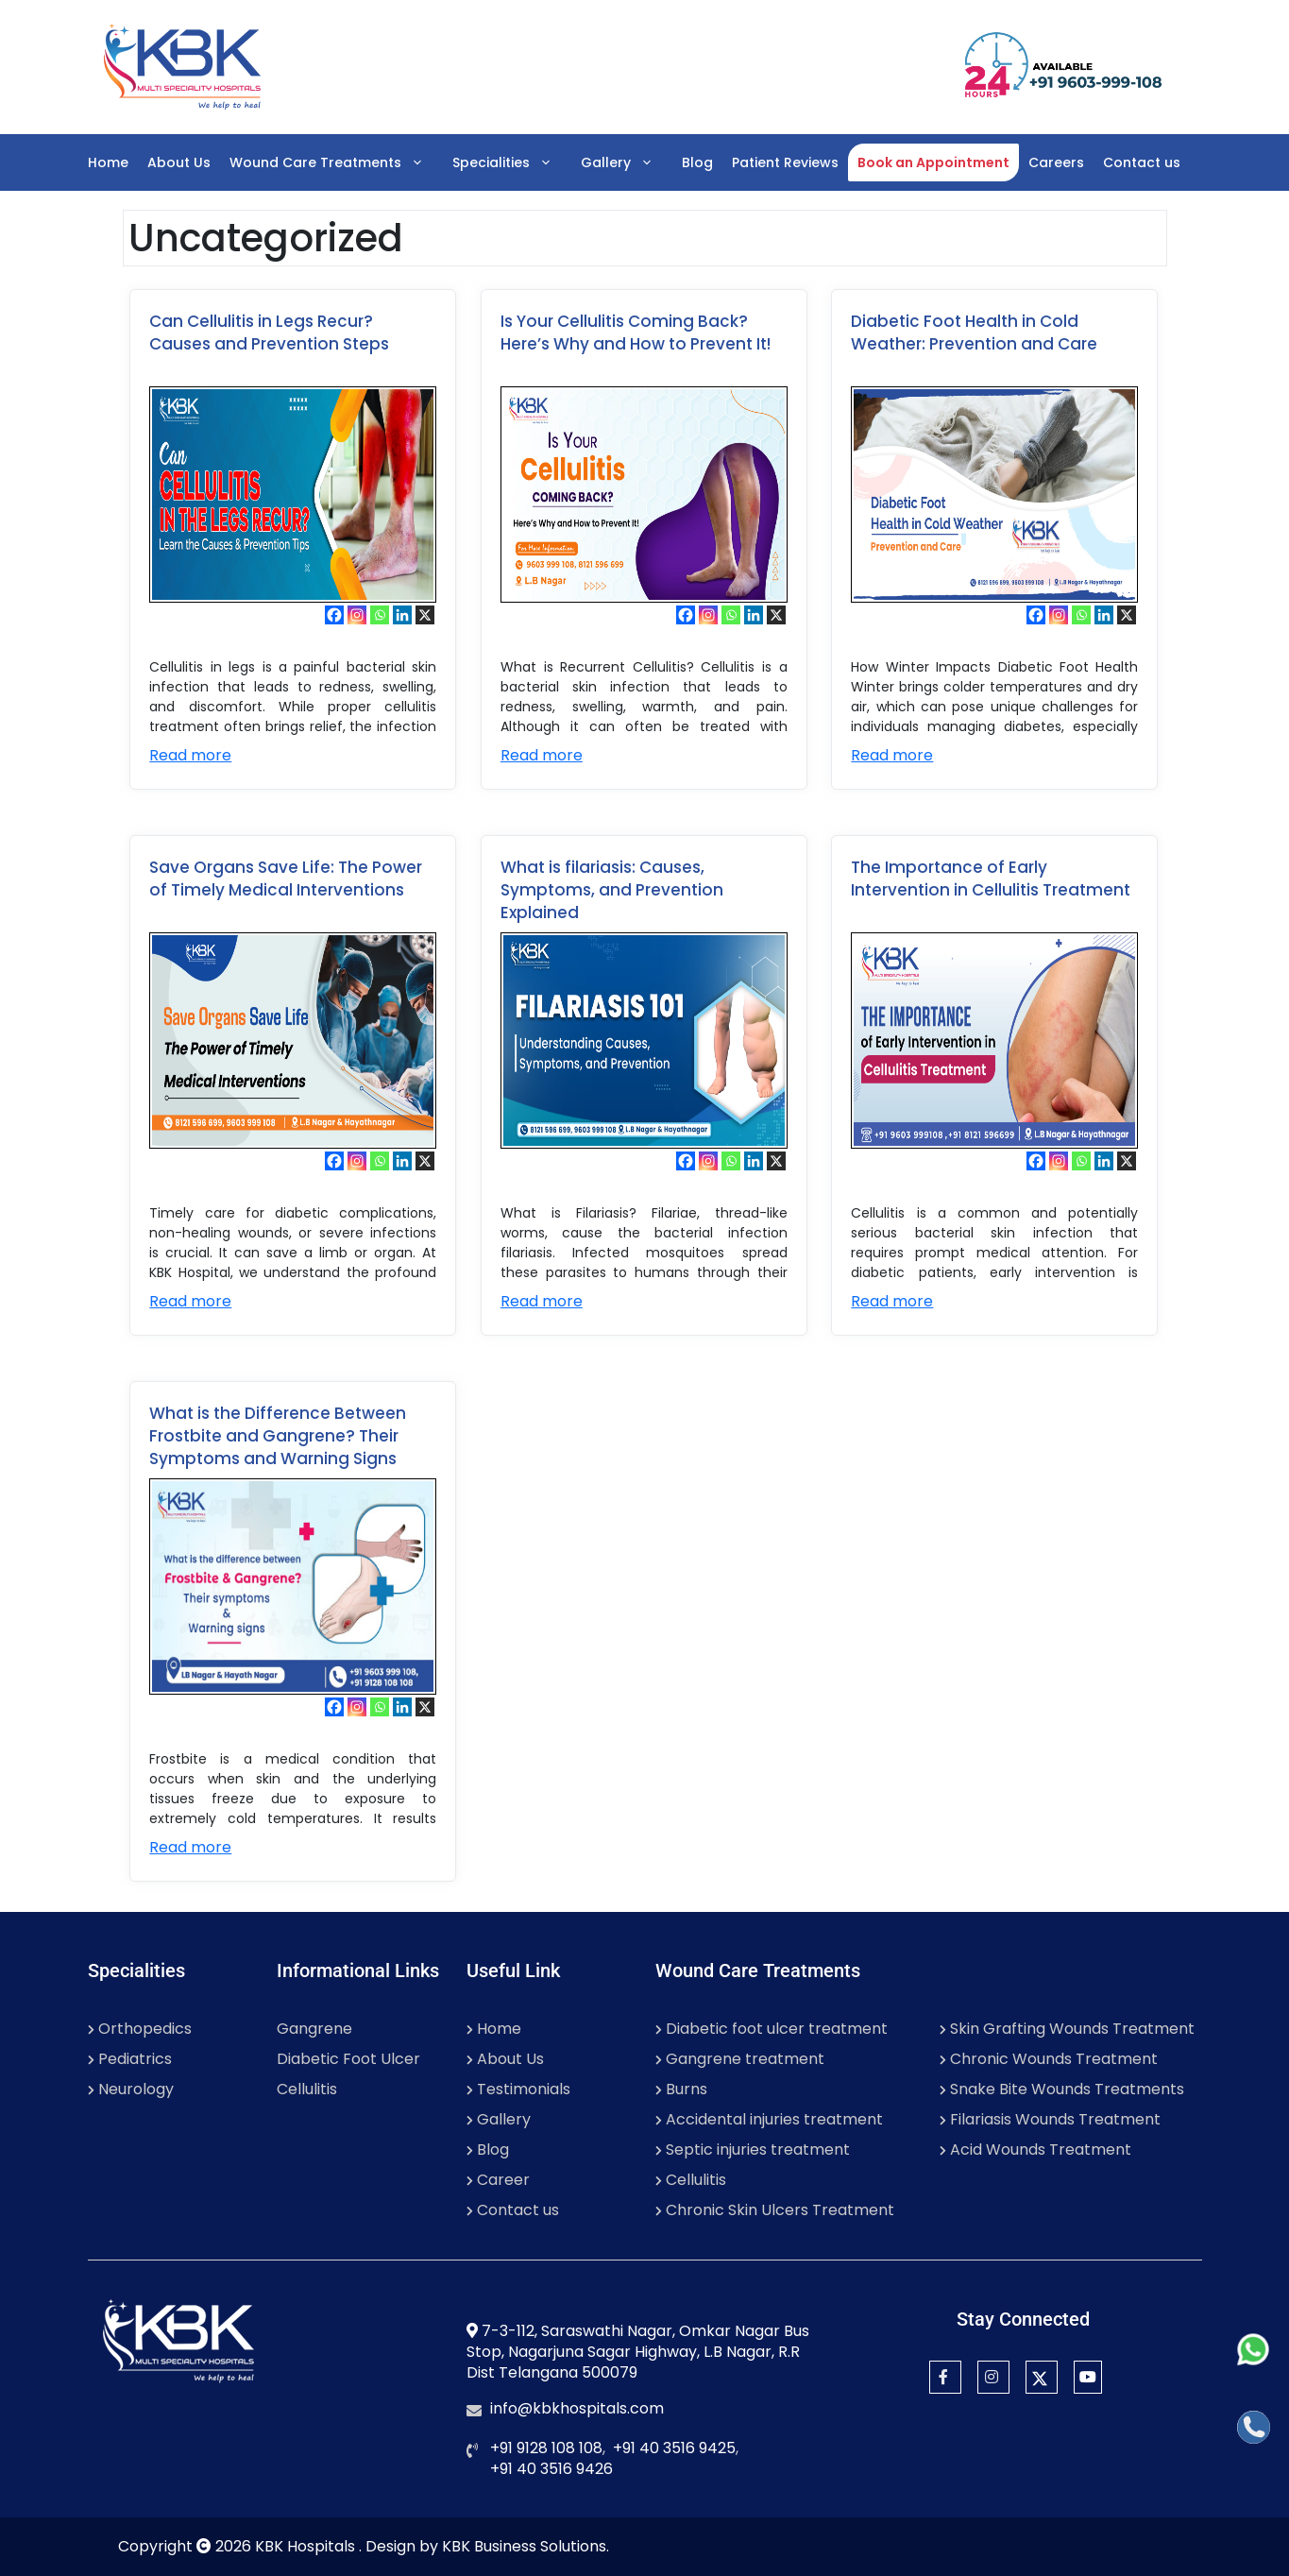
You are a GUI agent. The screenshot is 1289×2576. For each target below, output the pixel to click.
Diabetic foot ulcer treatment (771, 2028)
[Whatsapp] (379, 615)
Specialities (511, 162)
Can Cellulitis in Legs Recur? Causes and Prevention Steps (269, 332)
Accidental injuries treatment (769, 2119)
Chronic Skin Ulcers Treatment (774, 2210)
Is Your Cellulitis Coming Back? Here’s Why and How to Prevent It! (635, 332)
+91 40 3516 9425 (674, 2448)
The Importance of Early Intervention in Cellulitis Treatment (990, 878)
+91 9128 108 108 (546, 2448)
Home (108, 162)
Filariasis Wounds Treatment (1050, 2119)
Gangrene (314, 2028)
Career (498, 2180)
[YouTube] (1088, 2377)
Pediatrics (130, 2059)
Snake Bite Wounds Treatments (1062, 2089)
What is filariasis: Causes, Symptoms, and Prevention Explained (611, 890)
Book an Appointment (933, 162)
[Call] (1253, 2427)
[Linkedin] (402, 615)
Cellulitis (307, 2089)
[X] (425, 615)
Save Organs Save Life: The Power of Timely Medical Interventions (285, 878)
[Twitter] (1042, 2377)
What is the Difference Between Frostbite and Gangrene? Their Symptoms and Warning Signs (277, 1436)
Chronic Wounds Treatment (1049, 2059)
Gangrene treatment (739, 2059)
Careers (1056, 162)
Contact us (1141, 162)
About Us (179, 162)
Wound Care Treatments (336, 162)
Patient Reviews (785, 162)
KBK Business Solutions (524, 2546)
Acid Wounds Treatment (1035, 2149)
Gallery (626, 162)
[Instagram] (357, 615)
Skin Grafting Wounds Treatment (1067, 2028)
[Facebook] (334, 615)
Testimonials (518, 2089)
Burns (681, 2089)
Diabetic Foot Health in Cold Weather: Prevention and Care (974, 332)
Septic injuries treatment (752, 2149)
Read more (190, 755)
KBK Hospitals (307, 2546)
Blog (697, 162)
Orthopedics (140, 2028)
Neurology (131, 2089)
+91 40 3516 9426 (551, 2469)
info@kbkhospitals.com (577, 2408)
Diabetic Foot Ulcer (348, 2059)
